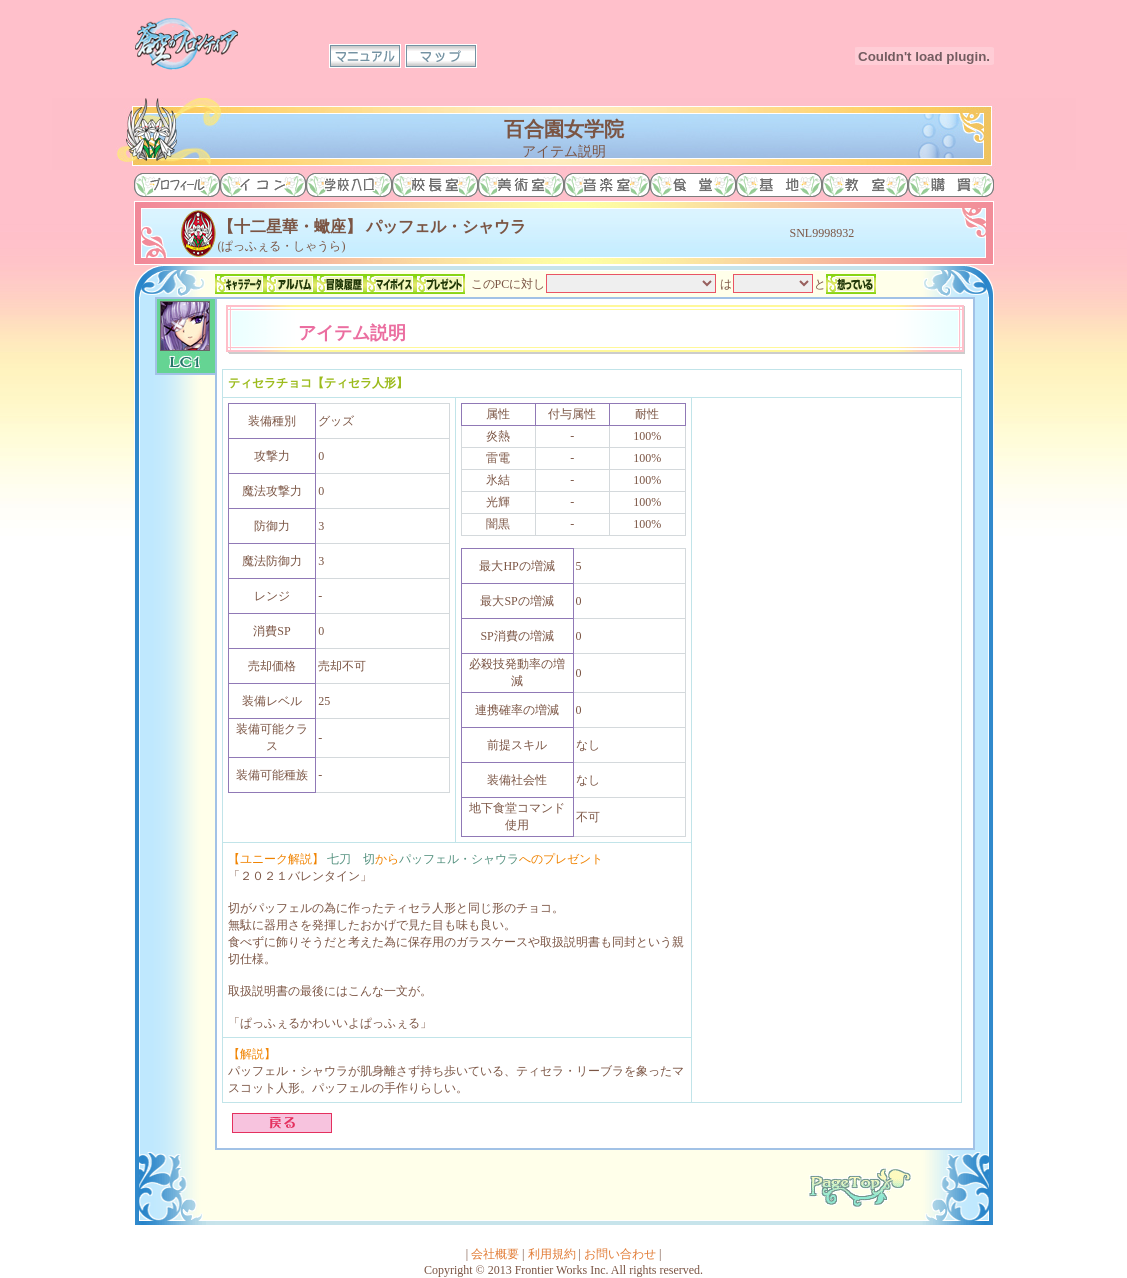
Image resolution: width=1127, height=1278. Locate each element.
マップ (441, 56)
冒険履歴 (340, 284)
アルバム (290, 284)
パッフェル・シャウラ (459, 859)
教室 (865, 185)
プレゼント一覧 (440, 284)
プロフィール (177, 185)
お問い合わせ (620, 1254)
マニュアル (365, 56)
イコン (263, 185)
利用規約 (552, 1254)
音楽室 (607, 185)
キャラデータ (240, 284)
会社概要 (495, 1254)
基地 (779, 185)
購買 (951, 185)
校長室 (435, 185)
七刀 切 (351, 859)
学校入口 (349, 185)
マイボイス (390, 284)
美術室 (521, 185)
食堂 (693, 185)
